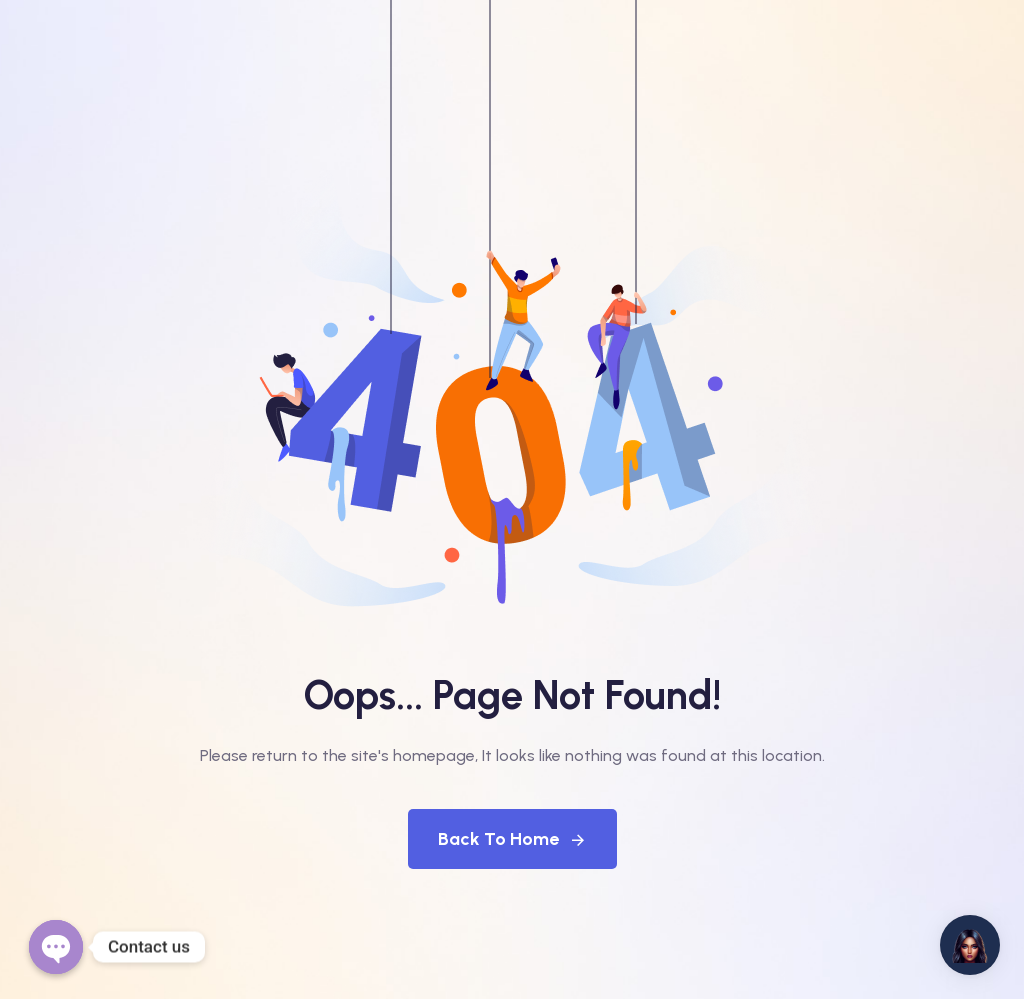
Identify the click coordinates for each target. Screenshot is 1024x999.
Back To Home (512, 839)
